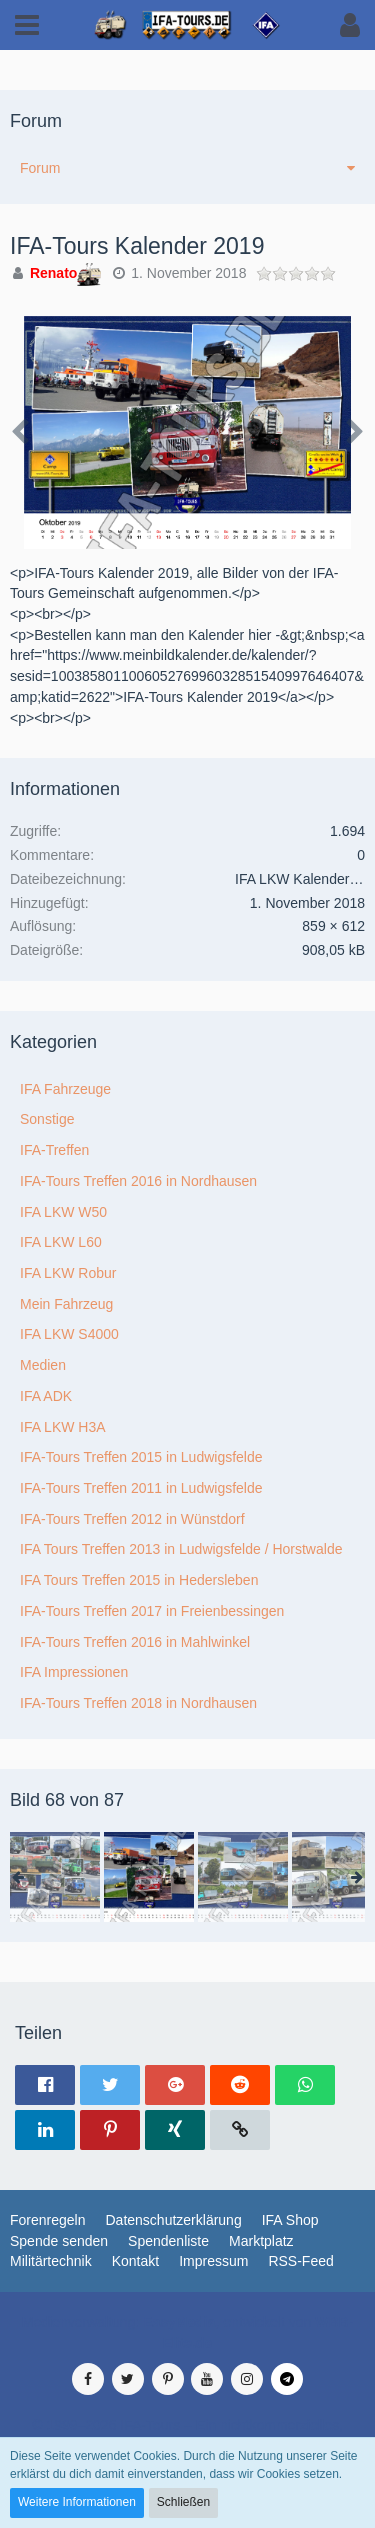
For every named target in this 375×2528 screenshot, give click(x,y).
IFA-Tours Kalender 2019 (137, 246)
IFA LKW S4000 (69, 1334)
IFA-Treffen (54, 1150)
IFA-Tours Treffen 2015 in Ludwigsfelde (141, 1457)
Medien (43, 1365)
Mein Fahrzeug (66, 1304)
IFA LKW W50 (63, 1212)
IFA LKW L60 (61, 1242)
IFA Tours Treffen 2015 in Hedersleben (139, 1580)
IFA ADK (46, 1396)
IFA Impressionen (74, 1672)
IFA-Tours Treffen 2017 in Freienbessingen (152, 1611)
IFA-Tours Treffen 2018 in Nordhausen (138, 1703)
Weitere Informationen (77, 2502)
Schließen (183, 2502)
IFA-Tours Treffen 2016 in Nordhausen (138, 1181)
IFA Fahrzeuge (65, 1089)
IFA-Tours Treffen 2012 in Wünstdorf (132, 1519)
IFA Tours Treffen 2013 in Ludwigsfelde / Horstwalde (181, 1549)
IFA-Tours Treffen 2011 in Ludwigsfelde (141, 1488)
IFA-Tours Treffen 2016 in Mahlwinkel (135, 1642)
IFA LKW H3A (63, 1427)
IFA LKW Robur (68, 1273)
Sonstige (47, 1119)
